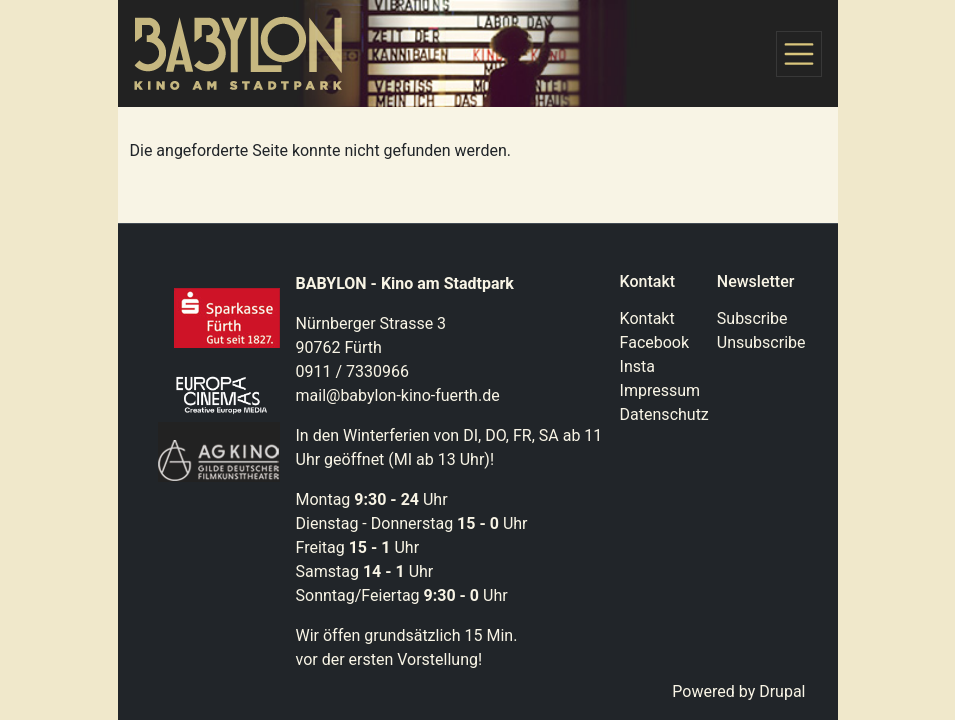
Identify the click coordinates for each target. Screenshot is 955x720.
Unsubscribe (761, 342)
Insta (637, 366)
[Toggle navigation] (799, 54)
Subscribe (752, 318)
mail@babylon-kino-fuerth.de (398, 395)
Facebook (654, 342)
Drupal (782, 691)
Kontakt (647, 318)
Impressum (660, 390)
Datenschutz (664, 414)
